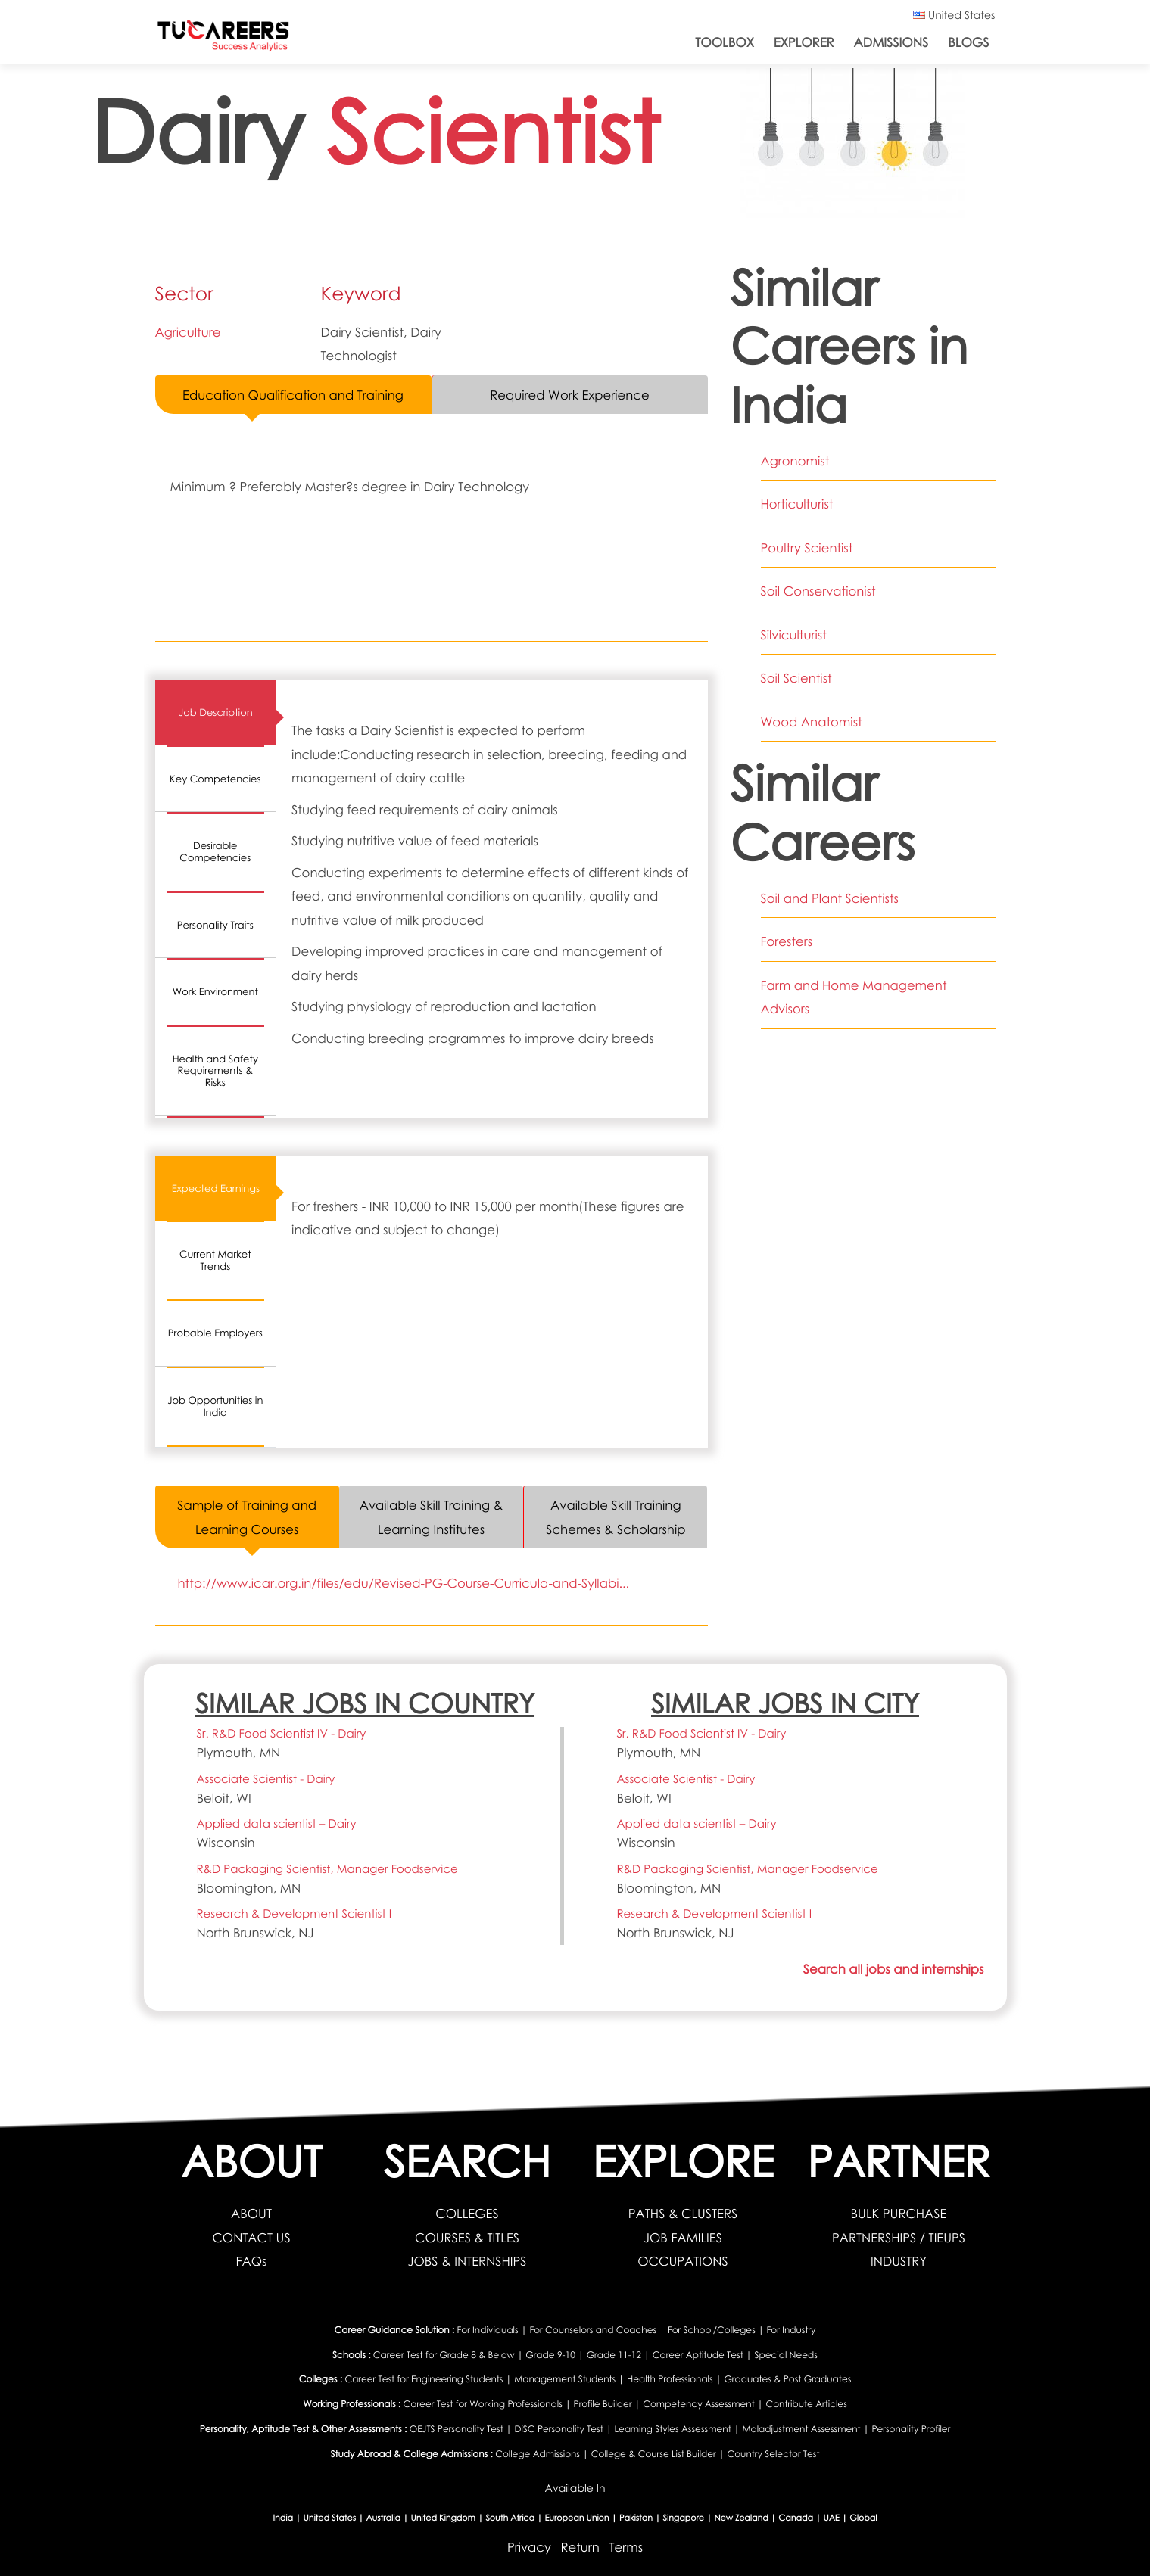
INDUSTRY (899, 2262)
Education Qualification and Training (293, 395)
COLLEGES (467, 2214)
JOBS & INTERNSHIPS (466, 2262)
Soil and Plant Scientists (830, 898)
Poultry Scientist (807, 547)
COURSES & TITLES (467, 2237)
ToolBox (724, 42)
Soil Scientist (796, 678)
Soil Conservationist (819, 591)
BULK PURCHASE (898, 2214)
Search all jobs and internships (893, 1969)
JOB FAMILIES (683, 2237)
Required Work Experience (570, 395)
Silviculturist (794, 634)
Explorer (804, 42)
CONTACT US (251, 2237)
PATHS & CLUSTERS (683, 2214)
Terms (626, 2547)
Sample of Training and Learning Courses (246, 1516)
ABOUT (251, 2214)
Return (580, 2547)
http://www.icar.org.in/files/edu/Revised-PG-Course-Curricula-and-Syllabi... (404, 1583)
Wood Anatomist (812, 722)
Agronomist (795, 460)
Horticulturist (797, 504)
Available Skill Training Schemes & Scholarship (616, 1516)
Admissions (891, 42)
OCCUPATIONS (682, 2262)
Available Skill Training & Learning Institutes (431, 1516)
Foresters (787, 941)
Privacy (529, 2547)
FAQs (250, 2262)
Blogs (968, 42)
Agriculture (188, 332)
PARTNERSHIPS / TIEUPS (899, 2237)
